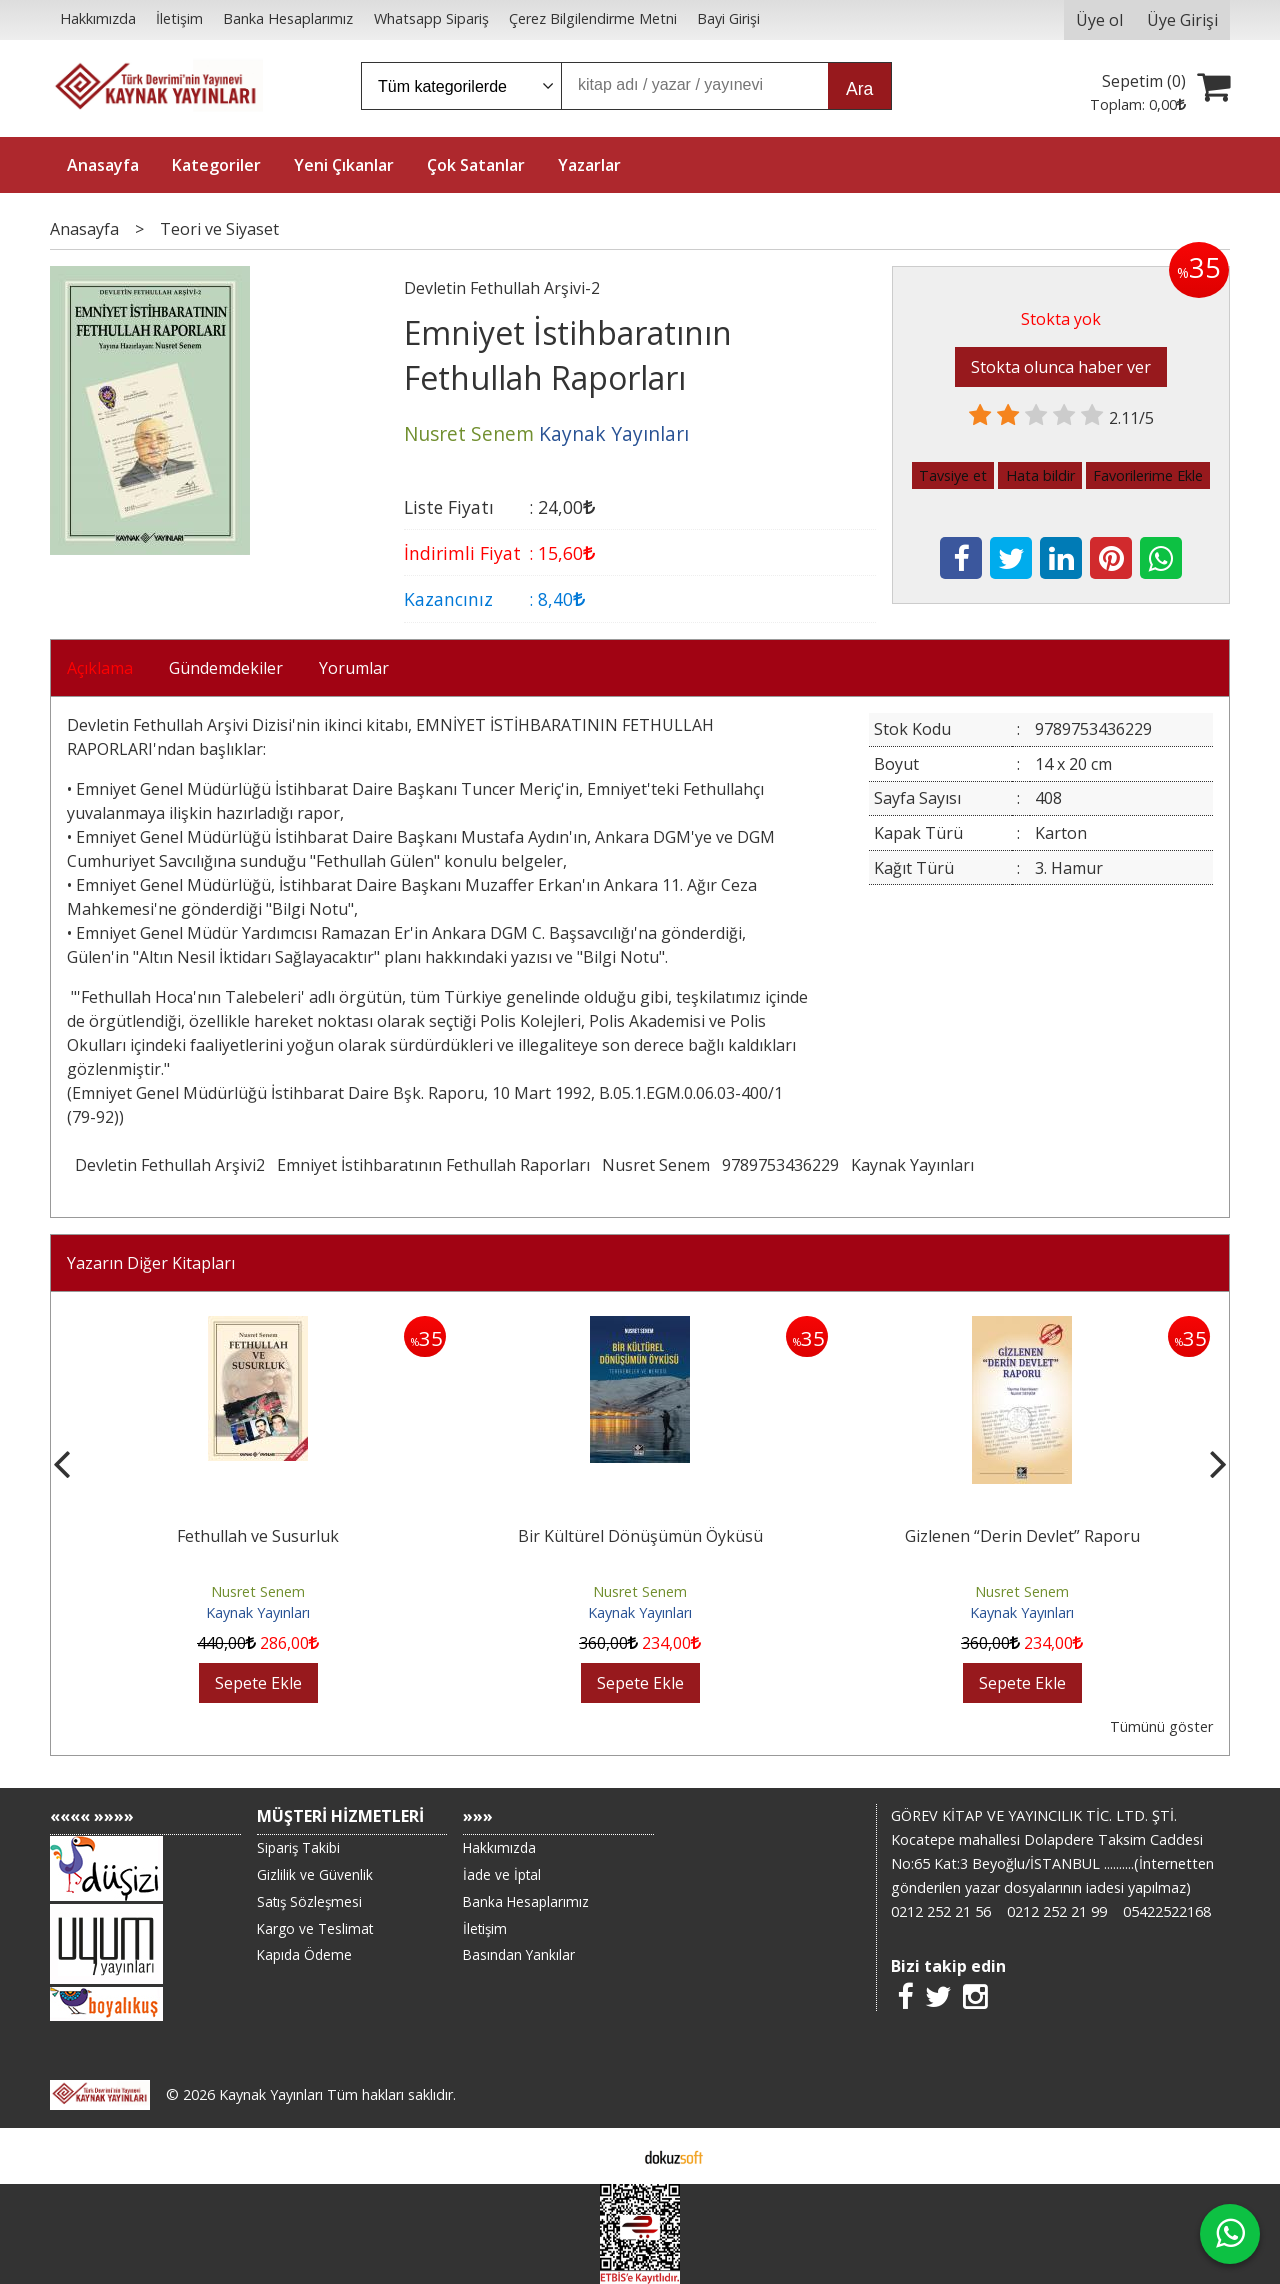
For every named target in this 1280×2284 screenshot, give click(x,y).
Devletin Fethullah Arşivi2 (170, 1165)
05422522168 (1167, 1911)
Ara (859, 89)
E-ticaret (608, 2156)
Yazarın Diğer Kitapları (151, 1263)
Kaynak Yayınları (912, 1165)
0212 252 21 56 (941, 1911)
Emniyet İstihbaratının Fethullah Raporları (433, 1165)
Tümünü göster (1161, 1726)
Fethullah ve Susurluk (258, 1536)
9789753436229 (780, 1165)
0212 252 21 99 (1057, 1911)
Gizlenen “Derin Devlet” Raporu (1022, 1536)
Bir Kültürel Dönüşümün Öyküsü (640, 1536)
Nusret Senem (656, 1165)
